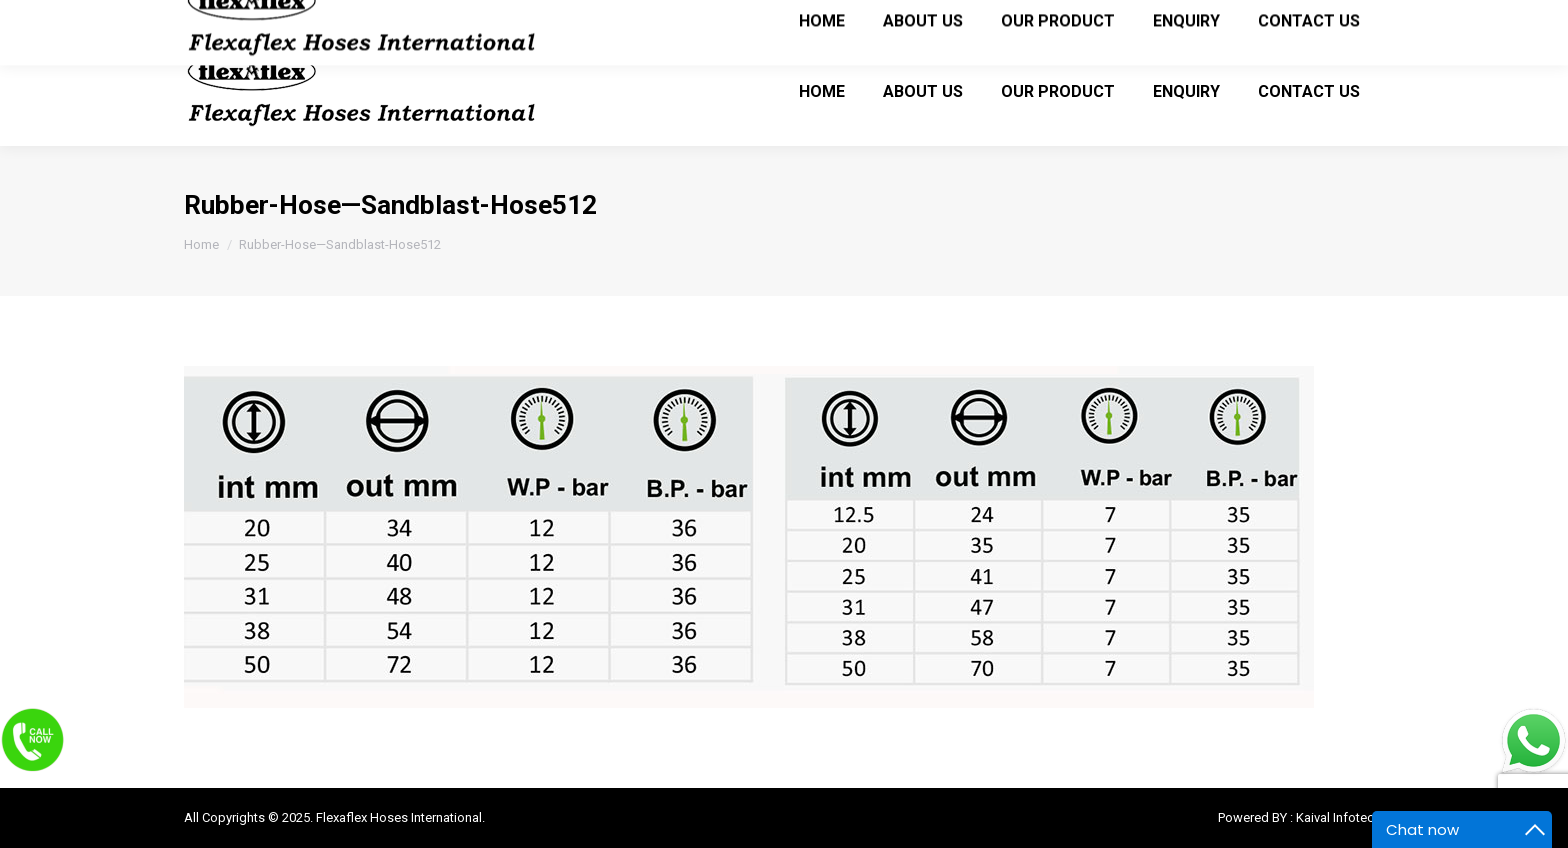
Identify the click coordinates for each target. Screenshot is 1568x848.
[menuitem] (822, 91)
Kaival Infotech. (1340, 817)
